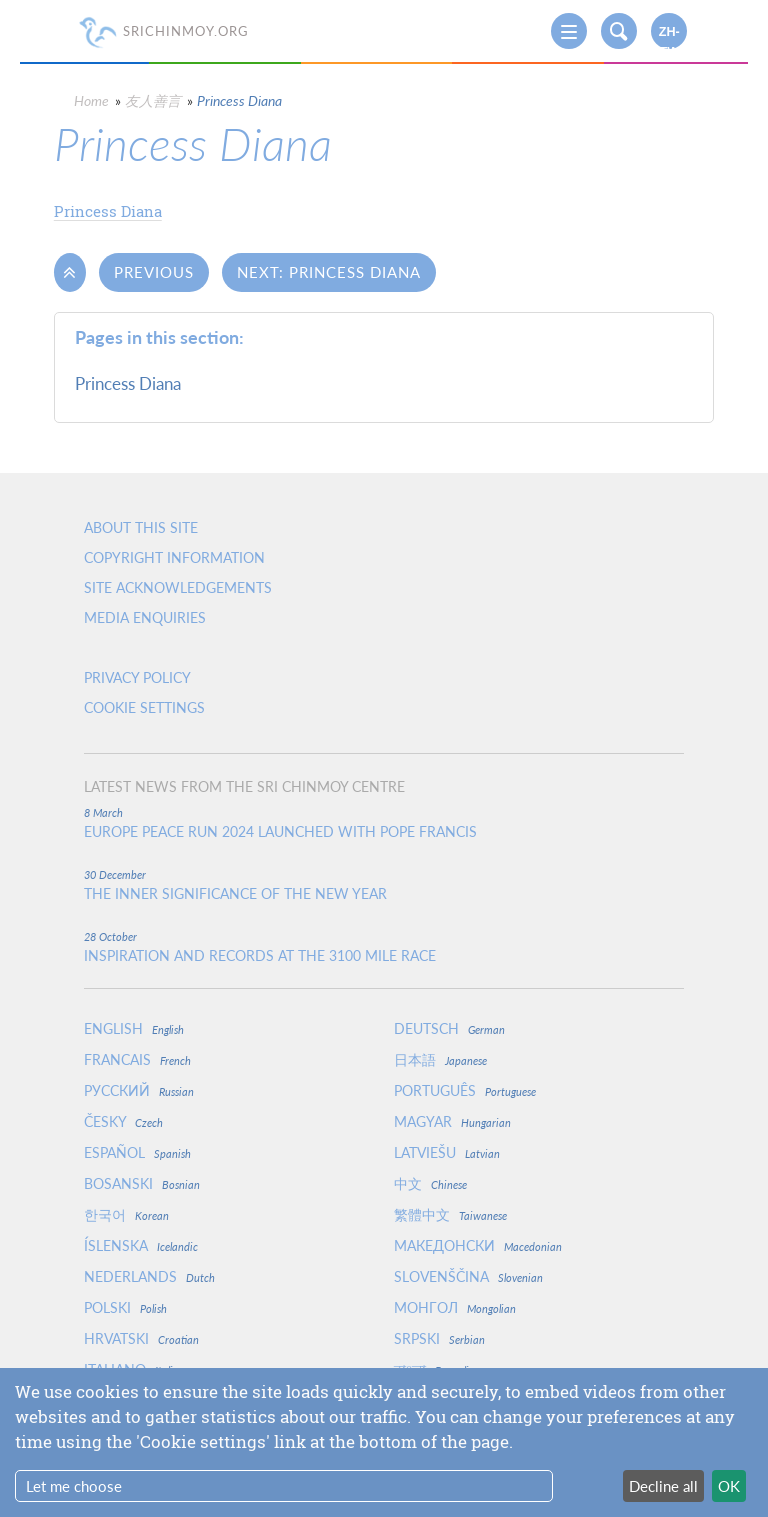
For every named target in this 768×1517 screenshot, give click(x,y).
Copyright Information (174, 557)
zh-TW (669, 37)
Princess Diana (108, 211)
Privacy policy (137, 677)
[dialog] (384, 1442)
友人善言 (153, 100)
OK (729, 1486)
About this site (141, 527)
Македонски (478, 1245)
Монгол (455, 1307)
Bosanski (142, 1183)
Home (91, 100)
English (134, 1028)
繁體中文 (450, 1214)
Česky (123, 1121)
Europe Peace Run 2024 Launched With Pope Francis (280, 832)
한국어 (126, 1214)
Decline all (663, 1486)
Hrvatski (141, 1338)
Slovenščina (468, 1276)
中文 (430, 1183)
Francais (137, 1059)
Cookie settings (144, 707)
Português (465, 1090)
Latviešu (447, 1152)
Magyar (452, 1121)
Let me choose (74, 1486)
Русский (139, 1090)
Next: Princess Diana (329, 272)
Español (137, 1152)
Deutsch (449, 1028)
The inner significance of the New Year (235, 894)
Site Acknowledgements (178, 587)
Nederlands (149, 1276)
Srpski (439, 1338)
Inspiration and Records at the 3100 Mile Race (260, 956)
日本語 (440, 1059)
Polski (125, 1307)
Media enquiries (145, 617)
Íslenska (141, 1245)
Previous (154, 272)
